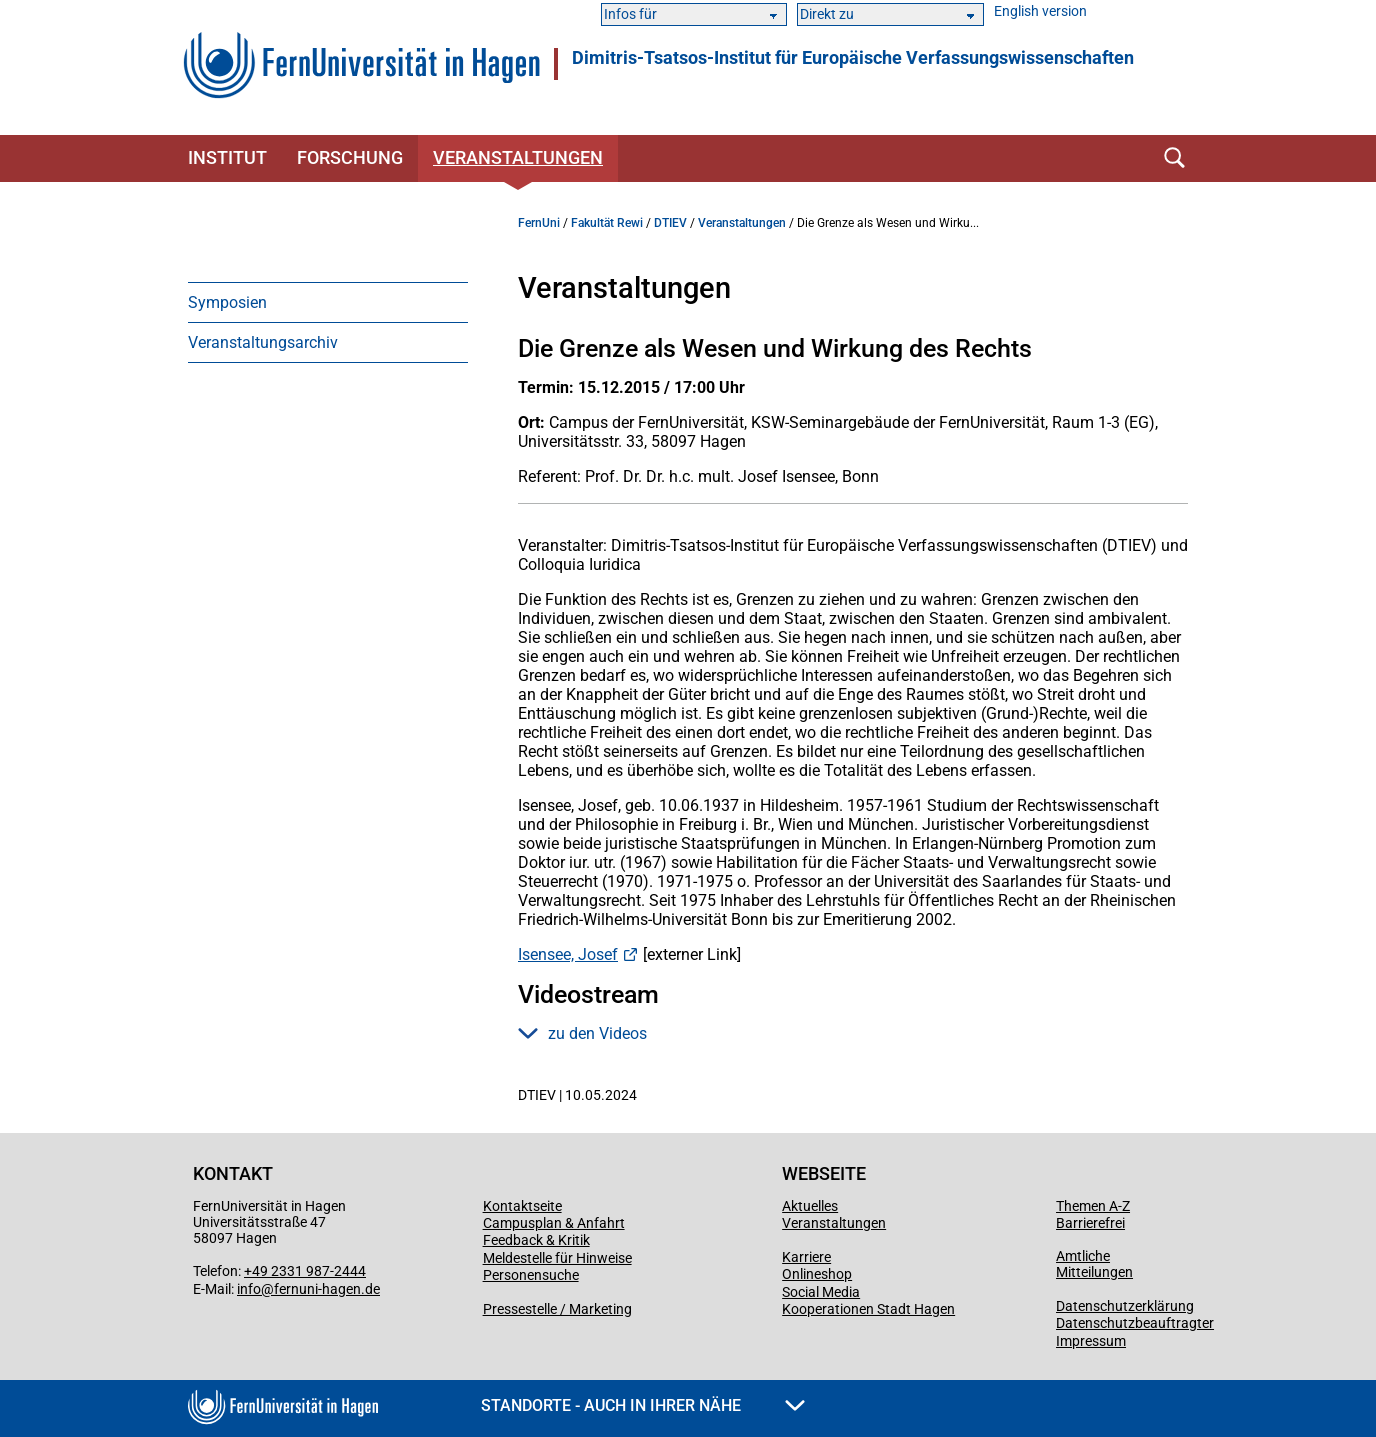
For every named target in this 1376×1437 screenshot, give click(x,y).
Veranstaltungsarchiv (263, 342)
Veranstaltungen (518, 157)
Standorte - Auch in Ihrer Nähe (643, 1405)
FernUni (539, 223)
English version (1040, 11)
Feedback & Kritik (536, 1240)
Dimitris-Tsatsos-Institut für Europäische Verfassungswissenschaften (853, 58)
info (249, 1289)
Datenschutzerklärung (1125, 1306)
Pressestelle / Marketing (557, 1309)
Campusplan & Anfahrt (554, 1223)
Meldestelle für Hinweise (557, 1258)
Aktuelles (810, 1206)
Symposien (227, 302)
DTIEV (670, 223)
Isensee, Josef (568, 954)
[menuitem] (328, 302)
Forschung (350, 157)
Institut (227, 157)
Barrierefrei (1090, 1223)
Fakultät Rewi (607, 223)
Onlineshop (817, 1274)
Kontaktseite (522, 1206)
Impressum (1091, 1341)
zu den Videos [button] (582, 1033)
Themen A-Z (1093, 1206)
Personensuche (531, 1275)
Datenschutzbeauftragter (1135, 1323)
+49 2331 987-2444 (305, 1271)
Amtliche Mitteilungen (1094, 1264)
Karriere (806, 1257)
